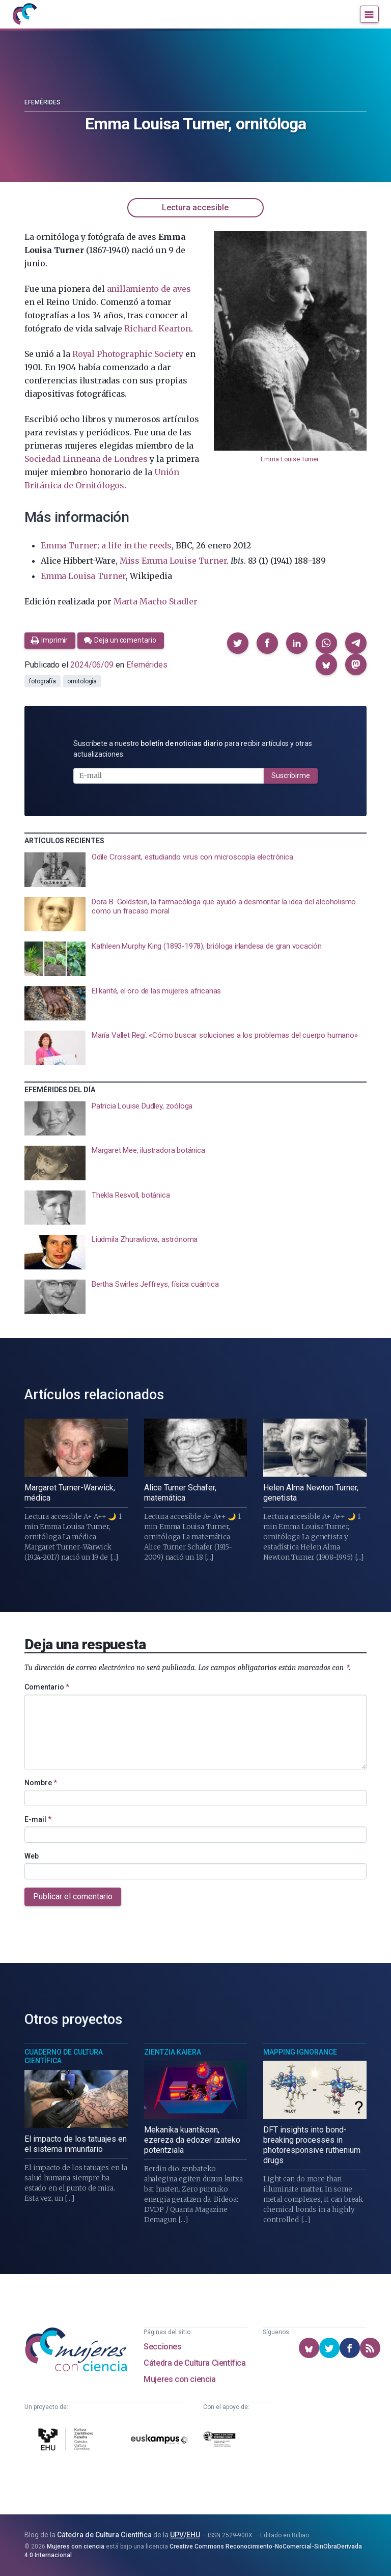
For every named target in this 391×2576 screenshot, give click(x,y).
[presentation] (195, 869)
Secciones (162, 2346)
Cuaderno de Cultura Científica (63, 2056)
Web (31, 1856)
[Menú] (369, 14)
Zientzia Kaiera (172, 2052)
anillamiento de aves (149, 289)
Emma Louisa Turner (83, 576)
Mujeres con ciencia (179, 2379)
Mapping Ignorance (300, 2052)
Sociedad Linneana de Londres (86, 459)
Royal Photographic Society (127, 354)
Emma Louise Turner (289, 459)
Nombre (40, 1783)
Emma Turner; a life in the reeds (106, 545)
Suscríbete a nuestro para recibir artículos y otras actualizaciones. (192, 748)
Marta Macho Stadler (156, 601)
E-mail (37, 1819)
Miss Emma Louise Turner (173, 561)
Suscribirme (290, 775)
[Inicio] (24, 14)
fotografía (42, 681)
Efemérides (42, 102)
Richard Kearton (157, 328)
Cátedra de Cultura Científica (194, 2363)
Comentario (46, 1687)
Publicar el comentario (73, 1896)
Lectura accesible (195, 207)
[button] (237, 643)
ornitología (82, 681)
